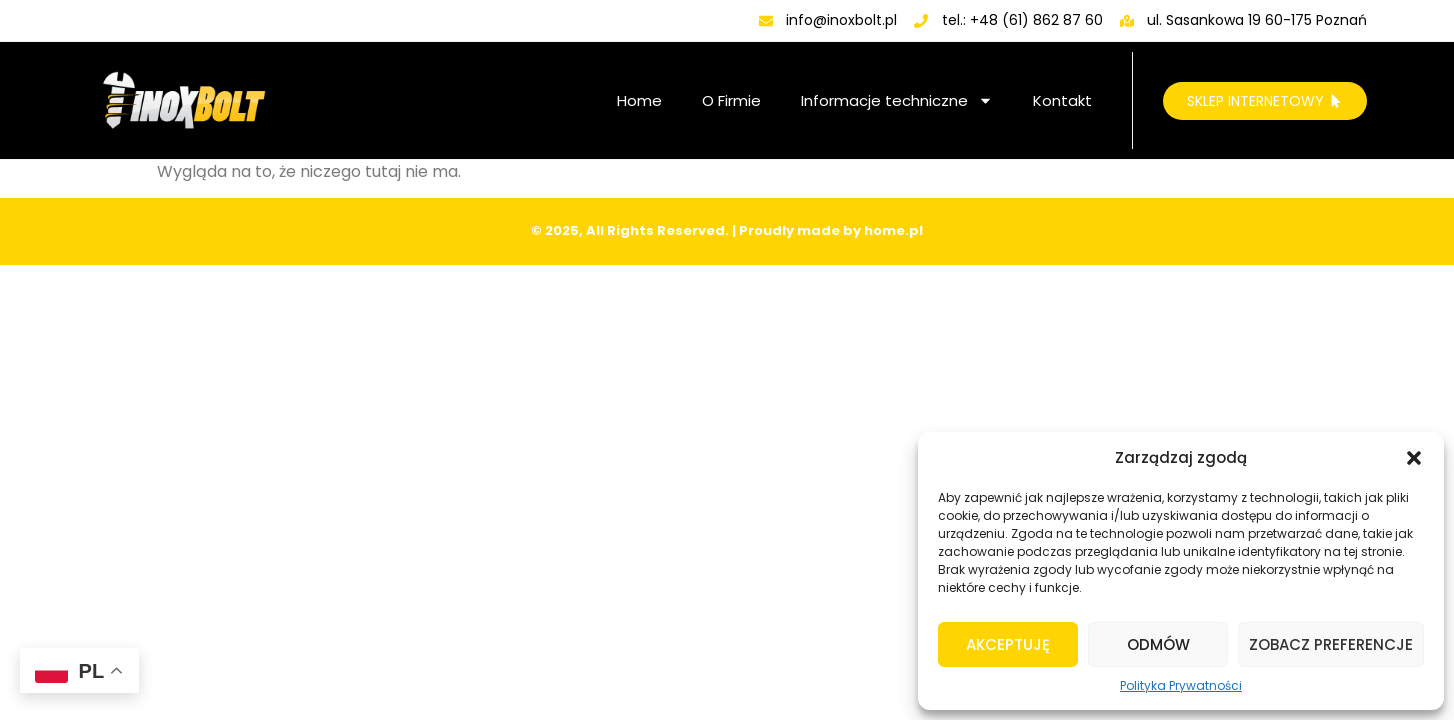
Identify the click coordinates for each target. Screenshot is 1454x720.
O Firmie (731, 100)
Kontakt (1062, 100)
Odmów (1158, 644)
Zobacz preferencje (1331, 644)
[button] (1414, 458)
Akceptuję (1008, 644)
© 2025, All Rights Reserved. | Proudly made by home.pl (727, 230)
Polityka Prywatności (1181, 685)
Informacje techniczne (897, 100)
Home (639, 100)
